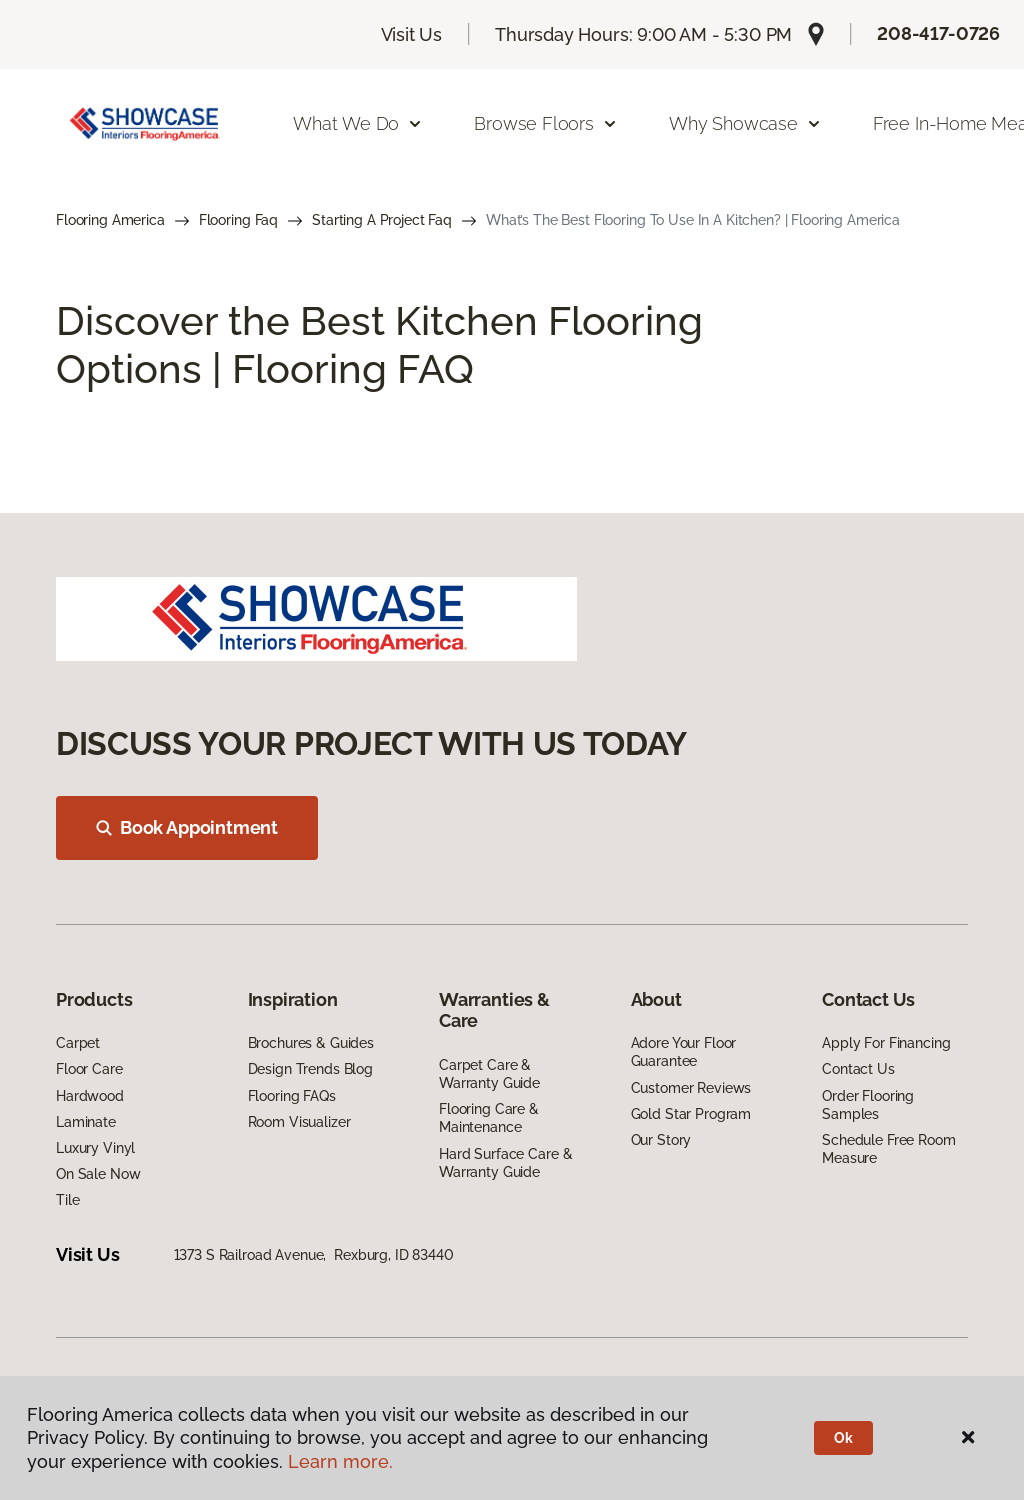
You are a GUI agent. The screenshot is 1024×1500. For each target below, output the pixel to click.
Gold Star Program (691, 1114)
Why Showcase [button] (745, 123)
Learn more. (340, 1461)
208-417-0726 (938, 33)
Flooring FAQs (292, 1096)
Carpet (78, 1043)
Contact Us (858, 1069)
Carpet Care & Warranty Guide (489, 1074)
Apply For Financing (886, 1043)
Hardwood (90, 1096)
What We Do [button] (358, 123)
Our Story (661, 1140)
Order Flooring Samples (868, 1105)
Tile (67, 1200)
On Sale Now (98, 1174)
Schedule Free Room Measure (888, 1149)
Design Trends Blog (310, 1069)
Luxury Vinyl (95, 1148)
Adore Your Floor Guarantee (684, 1052)
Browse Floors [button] (546, 123)
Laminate (86, 1122)
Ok (843, 1438)
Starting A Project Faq (382, 220)
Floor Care (89, 1069)
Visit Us (412, 34)
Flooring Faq (238, 220)
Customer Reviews (691, 1088)
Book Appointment (187, 827)
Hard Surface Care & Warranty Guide (505, 1163)
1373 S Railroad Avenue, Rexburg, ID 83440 (314, 1255)
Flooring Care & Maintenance (489, 1118)
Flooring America (110, 220)
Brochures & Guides (311, 1043)
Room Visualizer (299, 1122)
